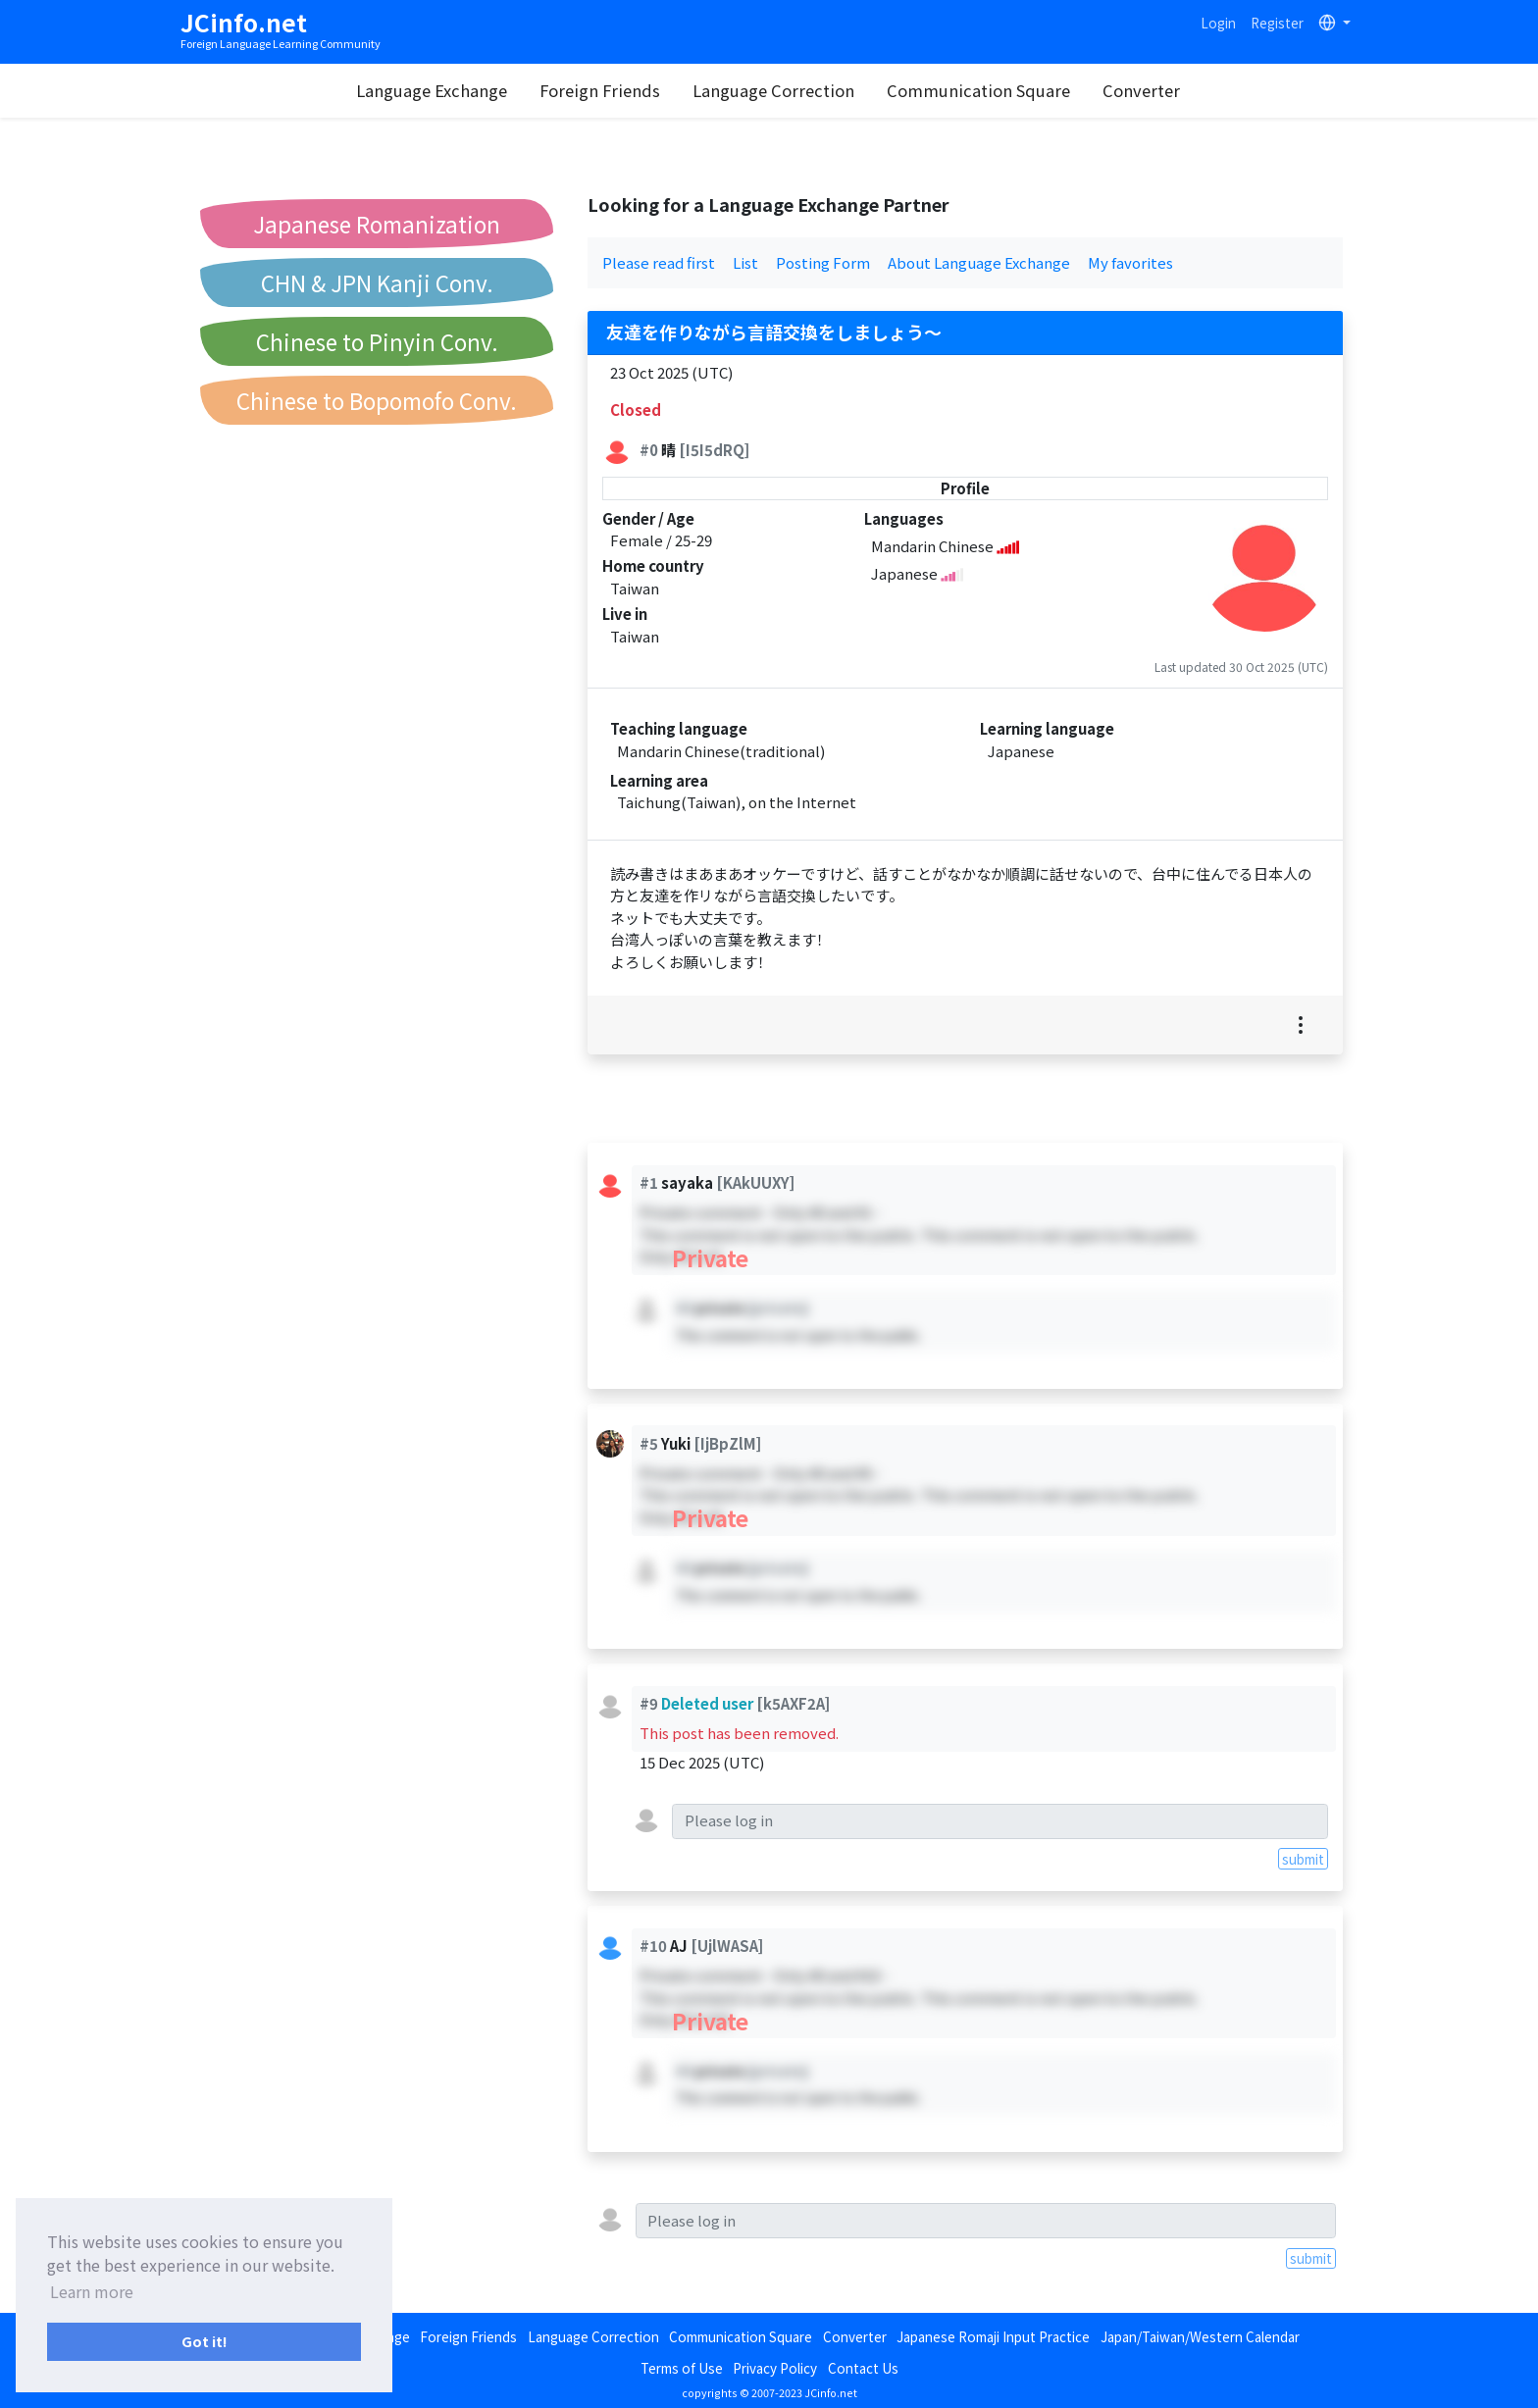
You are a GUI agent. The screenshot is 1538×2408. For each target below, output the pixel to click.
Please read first (658, 262)
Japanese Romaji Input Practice (993, 2336)
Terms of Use (682, 2368)
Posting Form (823, 262)
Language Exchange (431, 90)
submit (1303, 1859)
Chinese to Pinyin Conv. (377, 341)
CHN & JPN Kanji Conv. (377, 282)
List (745, 262)
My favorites (1130, 262)
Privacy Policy (775, 2368)
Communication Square (978, 90)
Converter (1141, 90)
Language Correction (773, 90)
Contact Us (863, 2368)
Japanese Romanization (376, 223)
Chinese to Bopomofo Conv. (376, 400)
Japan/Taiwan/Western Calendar (1200, 2336)
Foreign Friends (599, 90)
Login (1218, 22)
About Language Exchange (979, 262)
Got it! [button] (204, 2341)
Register (1277, 22)
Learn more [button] (91, 2291)
